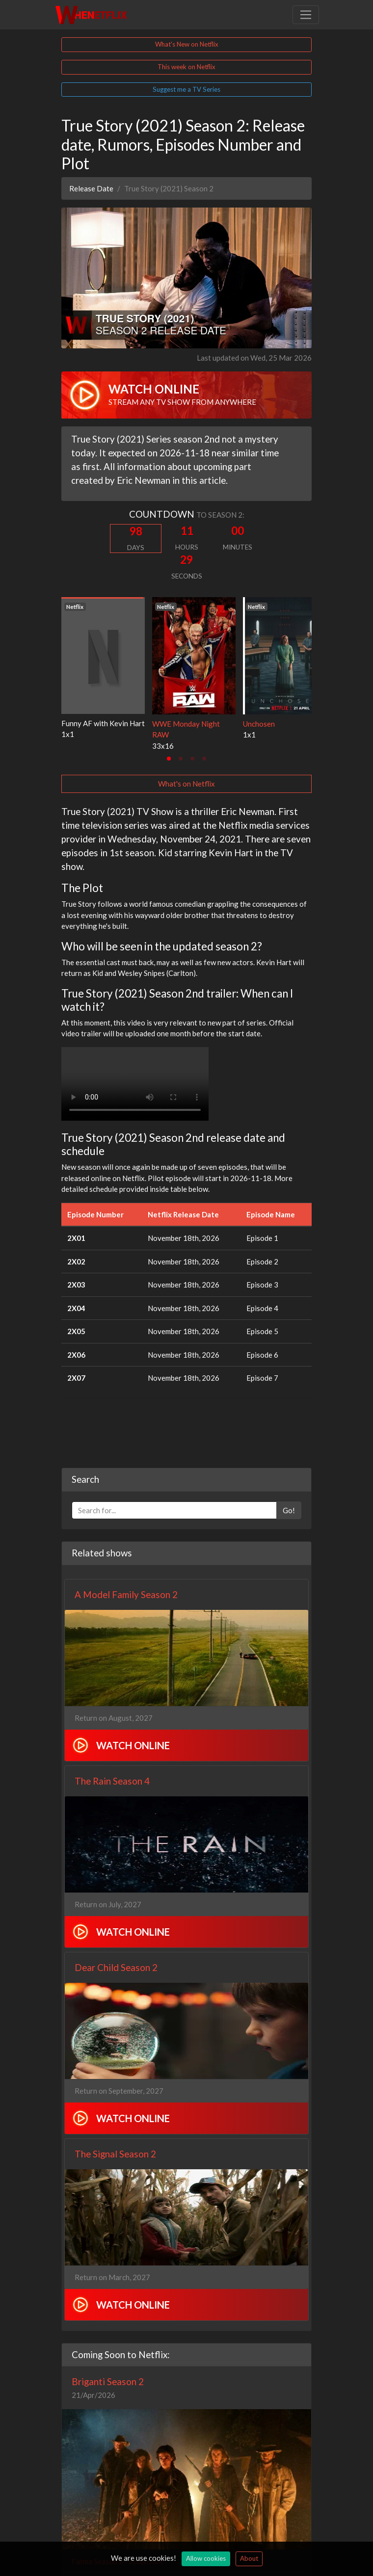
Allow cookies (206, 2558)
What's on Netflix (186, 783)
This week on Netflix (186, 67)
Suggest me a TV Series (186, 89)
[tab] (169, 758)
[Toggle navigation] (306, 14)
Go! (289, 1510)
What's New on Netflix (186, 44)
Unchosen (259, 723)
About (249, 2558)
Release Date (91, 188)
